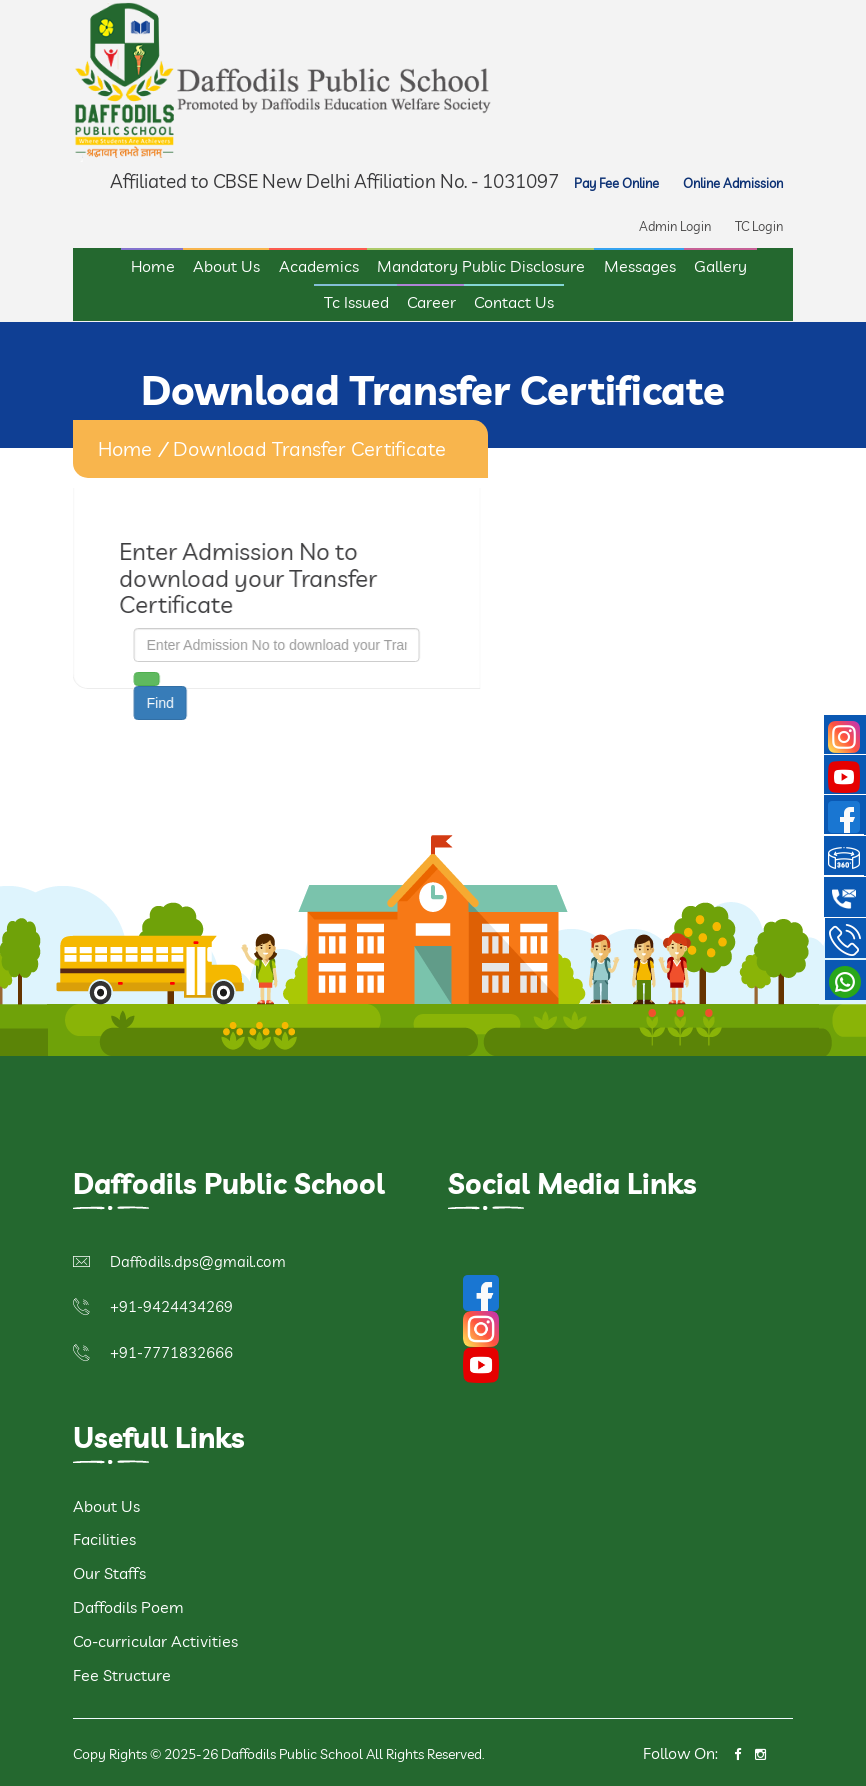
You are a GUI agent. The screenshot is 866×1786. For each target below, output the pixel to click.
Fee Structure (122, 1672)
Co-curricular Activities (155, 1638)
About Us (226, 264)
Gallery (720, 264)
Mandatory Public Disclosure (481, 264)
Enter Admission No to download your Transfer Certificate (246, 574)
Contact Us (514, 300)
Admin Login (675, 224)
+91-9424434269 (171, 1303)
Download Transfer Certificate (309, 445)
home (125, 445)
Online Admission (733, 181)
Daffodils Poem (128, 1604)
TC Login (759, 224)
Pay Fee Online (616, 181)
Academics (319, 264)
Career (431, 300)
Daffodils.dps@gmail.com (198, 1258)
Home (153, 264)
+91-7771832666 (171, 1349)
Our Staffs (109, 1570)
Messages (640, 264)
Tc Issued (356, 300)
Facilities (104, 1536)
